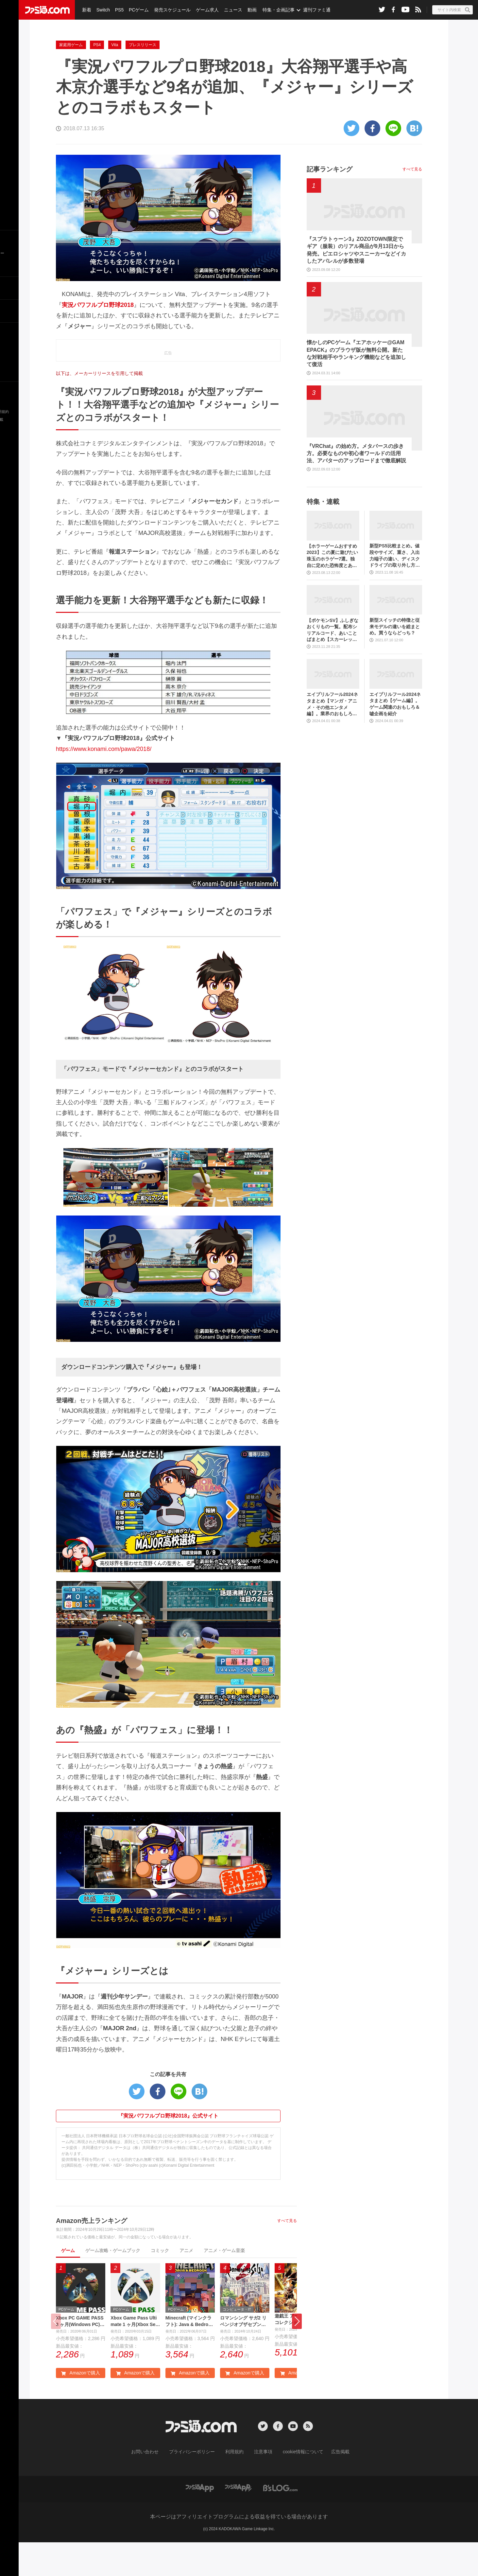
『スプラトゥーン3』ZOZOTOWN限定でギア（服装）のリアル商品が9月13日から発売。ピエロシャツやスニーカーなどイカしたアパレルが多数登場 (356, 282)
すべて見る (287, 2253)
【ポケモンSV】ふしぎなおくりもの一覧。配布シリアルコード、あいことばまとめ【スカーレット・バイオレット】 (333, 663)
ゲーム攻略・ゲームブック (112, 2283)
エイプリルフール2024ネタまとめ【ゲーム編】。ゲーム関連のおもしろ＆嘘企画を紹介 (395, 736)
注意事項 (261, 2485)
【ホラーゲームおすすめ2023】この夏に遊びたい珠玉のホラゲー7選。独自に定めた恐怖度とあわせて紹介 (332, 588)
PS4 (97, 77)
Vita (114, 77)
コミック (160, 2283)
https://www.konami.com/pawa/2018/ (103, 781)
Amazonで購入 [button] (80, 2407)
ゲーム (68, 2283)
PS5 (117, 9)
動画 (247, 9)
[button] (297, 2354)
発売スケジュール (169, 9)
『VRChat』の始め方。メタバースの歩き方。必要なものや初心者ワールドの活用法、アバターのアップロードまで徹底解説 (356, 486)
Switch (102, 9)
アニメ (186, 2283)
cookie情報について (296, 2485)
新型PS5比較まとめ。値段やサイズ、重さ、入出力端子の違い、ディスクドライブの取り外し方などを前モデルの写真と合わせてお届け (394, 588)
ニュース (229, 9)
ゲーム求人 (204, 9)
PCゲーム (136, 9)
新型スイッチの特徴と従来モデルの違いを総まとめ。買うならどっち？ (394, 659)
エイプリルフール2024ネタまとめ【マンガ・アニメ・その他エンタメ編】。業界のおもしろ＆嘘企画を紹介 (332, 737)
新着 (86, 9)
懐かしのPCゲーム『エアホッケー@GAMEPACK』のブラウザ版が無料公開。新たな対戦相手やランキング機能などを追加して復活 (356, 386)
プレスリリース (142, 77)
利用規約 (235, 2485)
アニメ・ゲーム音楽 (224, 2283)
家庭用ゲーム (71, 77)
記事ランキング (329, 201)
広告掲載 (329, 2485)
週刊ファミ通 (311, 9)
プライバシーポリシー (196, 2485)
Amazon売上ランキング (91, 2253)
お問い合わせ (155, 2485)
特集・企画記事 (274, 9)
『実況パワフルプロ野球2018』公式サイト (168, 2148)
